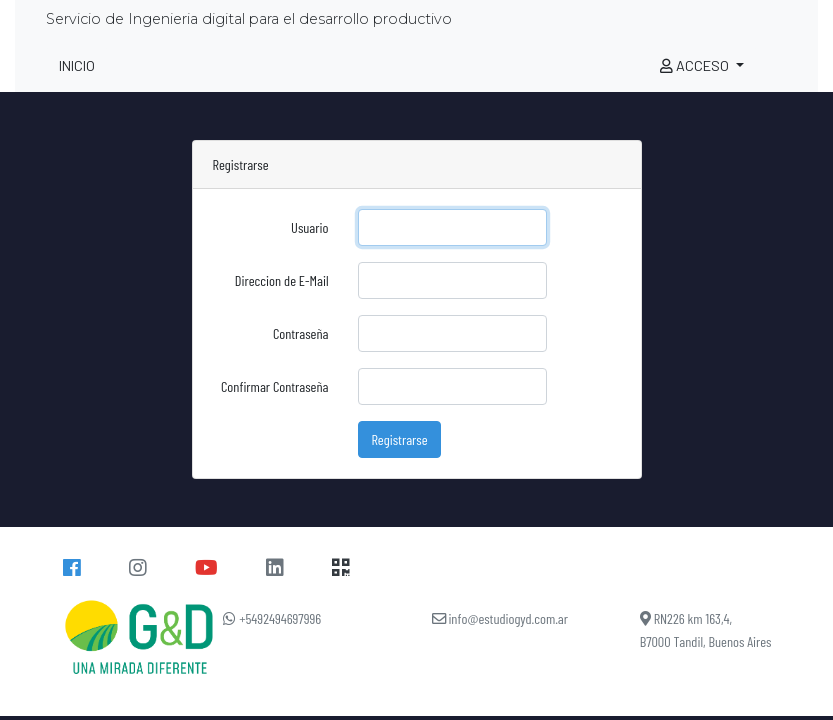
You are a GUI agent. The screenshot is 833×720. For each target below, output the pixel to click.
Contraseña (301, 333)
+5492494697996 (272, 618)
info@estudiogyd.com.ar (500, 618)
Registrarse (399, 439)
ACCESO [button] (696, 65)
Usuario (309, 227)
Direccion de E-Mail (282, 280)
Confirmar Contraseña (274, 386)
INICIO (77, 65)
